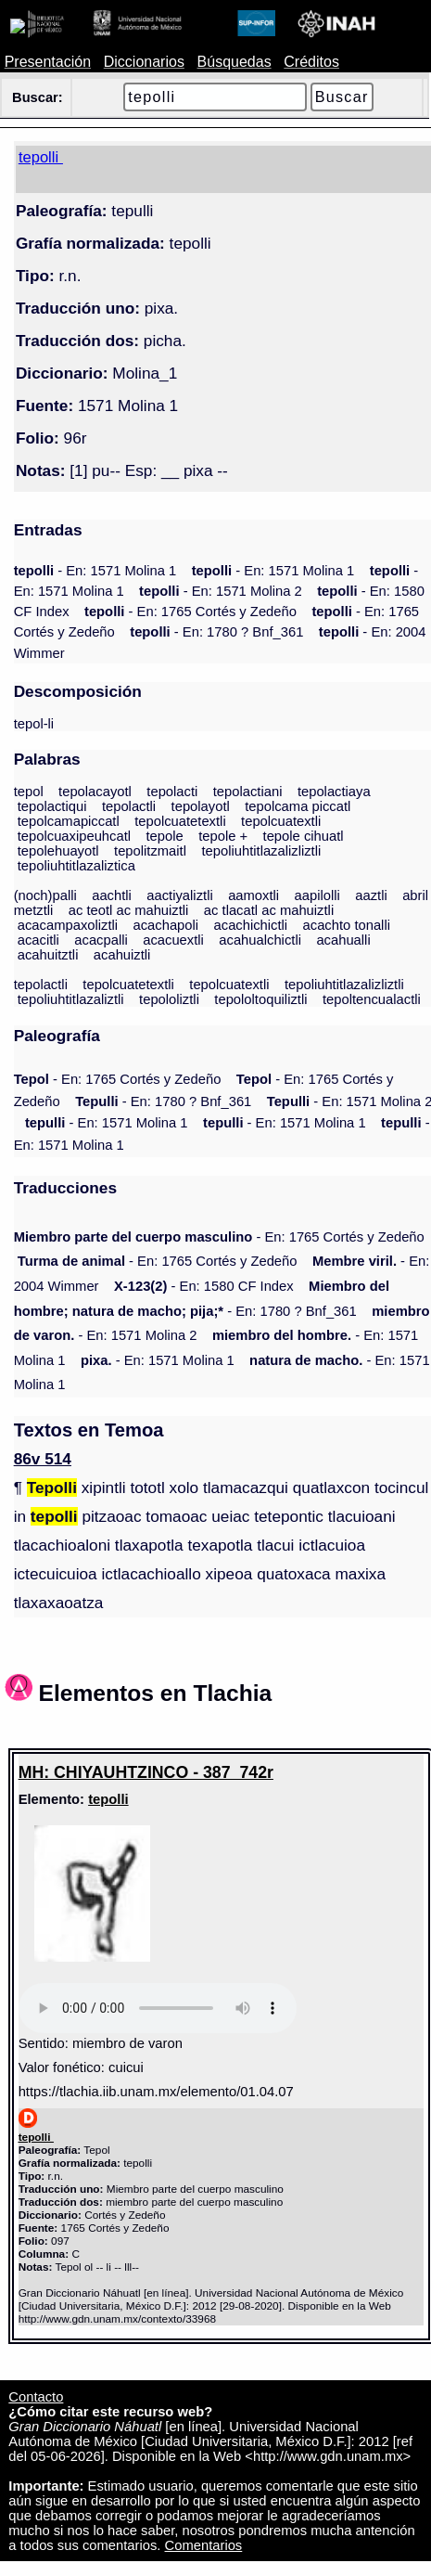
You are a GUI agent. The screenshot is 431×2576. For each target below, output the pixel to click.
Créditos (311, 62)
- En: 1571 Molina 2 (220, 591)
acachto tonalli (346, 925)
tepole (165, 836)
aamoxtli (253, 895)
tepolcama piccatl (297, 806)
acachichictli (251, 925)
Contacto (35, 2396)
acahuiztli (122, 954)
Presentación (48, 62)
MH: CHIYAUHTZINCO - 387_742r (146, 1772)
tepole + (222, 836)
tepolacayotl (95, 791)
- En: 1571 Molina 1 (95, 570)
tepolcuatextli (281, 821)
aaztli (371, 895)
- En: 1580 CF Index (204, 1286)
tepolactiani (248, 791)
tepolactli (129, 806)
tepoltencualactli (372, 999)
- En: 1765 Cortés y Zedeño (190, 611)
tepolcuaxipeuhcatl (74, 836)
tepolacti (171, 791)
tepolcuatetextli (180, 821)
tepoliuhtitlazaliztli (71, 999)
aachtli (112, 895)
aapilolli (317, 895)
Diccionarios (144, 62)
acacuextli (173, 940)
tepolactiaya (334, 791)
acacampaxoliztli (68, 925)
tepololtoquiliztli (260, 999)
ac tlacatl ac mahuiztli (269, 910)
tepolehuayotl (58, 851)
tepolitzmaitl (150, 851)
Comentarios (204, 2545)
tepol (29, 791)
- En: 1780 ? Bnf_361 (216, 632)
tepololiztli (169, 999)
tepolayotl (200, 806)
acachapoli (166, 925)
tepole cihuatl (303, 836)
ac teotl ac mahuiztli (129, 910)
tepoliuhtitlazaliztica (76, 865)
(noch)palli (45, 895)
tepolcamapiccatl (69, 821)
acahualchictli (260, 940)
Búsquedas (234, 62)
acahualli (343, 940)
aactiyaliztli (179, 895)
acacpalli (100, 940)
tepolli (108, 1799)
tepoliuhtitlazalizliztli (261, 851)
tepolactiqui (52, 806)
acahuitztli (48, 954)
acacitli (38, 940)
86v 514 (42, 1458)
